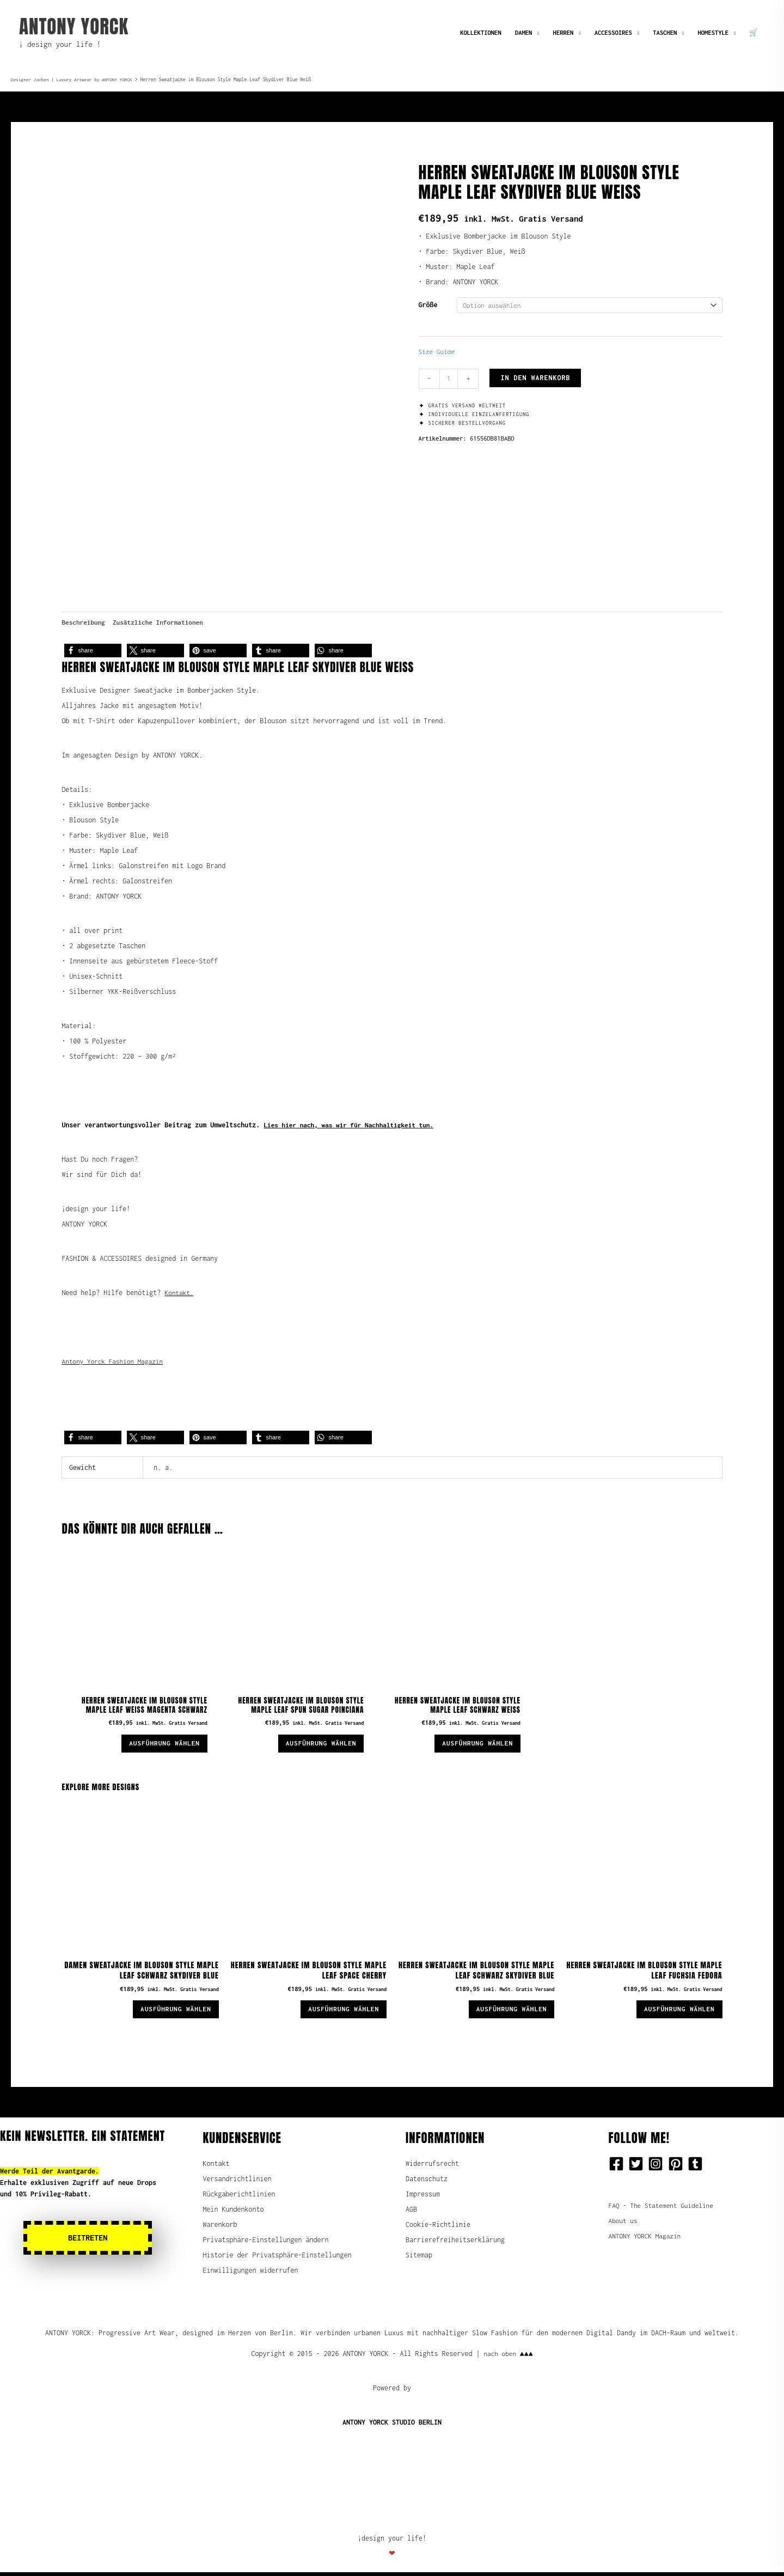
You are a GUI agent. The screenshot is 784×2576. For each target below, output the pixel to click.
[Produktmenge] (449, 380)
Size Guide (438, 353)
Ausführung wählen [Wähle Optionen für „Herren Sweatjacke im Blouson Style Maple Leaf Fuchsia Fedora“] (675, 2011)
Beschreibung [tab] (84, 617)
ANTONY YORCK (73, 26)
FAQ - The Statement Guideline (664, 2209)
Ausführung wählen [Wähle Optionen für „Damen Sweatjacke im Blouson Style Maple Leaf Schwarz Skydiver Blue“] (171, 2011)
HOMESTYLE (712, 32)
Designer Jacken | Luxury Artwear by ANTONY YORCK (75, 79)
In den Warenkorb (536, 379)
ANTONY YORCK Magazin (647, 2240)
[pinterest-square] (678, 2167)
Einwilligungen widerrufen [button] (250, 2274)
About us (624, 2224)
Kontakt (216, 2167)
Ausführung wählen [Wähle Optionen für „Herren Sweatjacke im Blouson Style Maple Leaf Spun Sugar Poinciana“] (316, 1742)
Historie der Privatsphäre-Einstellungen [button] (277, 2259)
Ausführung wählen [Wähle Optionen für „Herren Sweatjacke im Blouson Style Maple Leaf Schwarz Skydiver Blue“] (506, 2011)
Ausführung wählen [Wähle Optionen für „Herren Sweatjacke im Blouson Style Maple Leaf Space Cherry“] (339, 2011)
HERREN (563, 32)
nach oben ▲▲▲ (508, 2357)
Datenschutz (427, 2182)
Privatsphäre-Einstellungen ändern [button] (266, 2243)
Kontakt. (179, 1288)
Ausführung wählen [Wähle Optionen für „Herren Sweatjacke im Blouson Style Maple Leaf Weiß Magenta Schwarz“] (159, 1742)
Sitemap (419, 2259)
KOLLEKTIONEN (480, 32)
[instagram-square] (657, 2167)
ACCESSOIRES (613, 32)
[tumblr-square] (697, 2167)
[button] (92, 646)
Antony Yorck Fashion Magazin (115, 1357)
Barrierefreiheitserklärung (455, 2243)
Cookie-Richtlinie (438, 2228)
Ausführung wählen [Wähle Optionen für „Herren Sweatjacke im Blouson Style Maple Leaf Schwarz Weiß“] (473, 1742)
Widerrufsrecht (432, 2167)
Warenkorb (220, 2228)
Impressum (423, 2198)
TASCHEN (665, 32)
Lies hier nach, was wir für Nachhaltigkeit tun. (353, 1120)
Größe (428, 305)
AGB (411, 2213)
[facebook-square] (618, 2167)
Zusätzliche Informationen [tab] (162, 617)
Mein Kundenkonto (233, 2213)
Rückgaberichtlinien (239, 2198)
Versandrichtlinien (237, 2182)
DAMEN (523, 32)
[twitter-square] (638, 2167)
